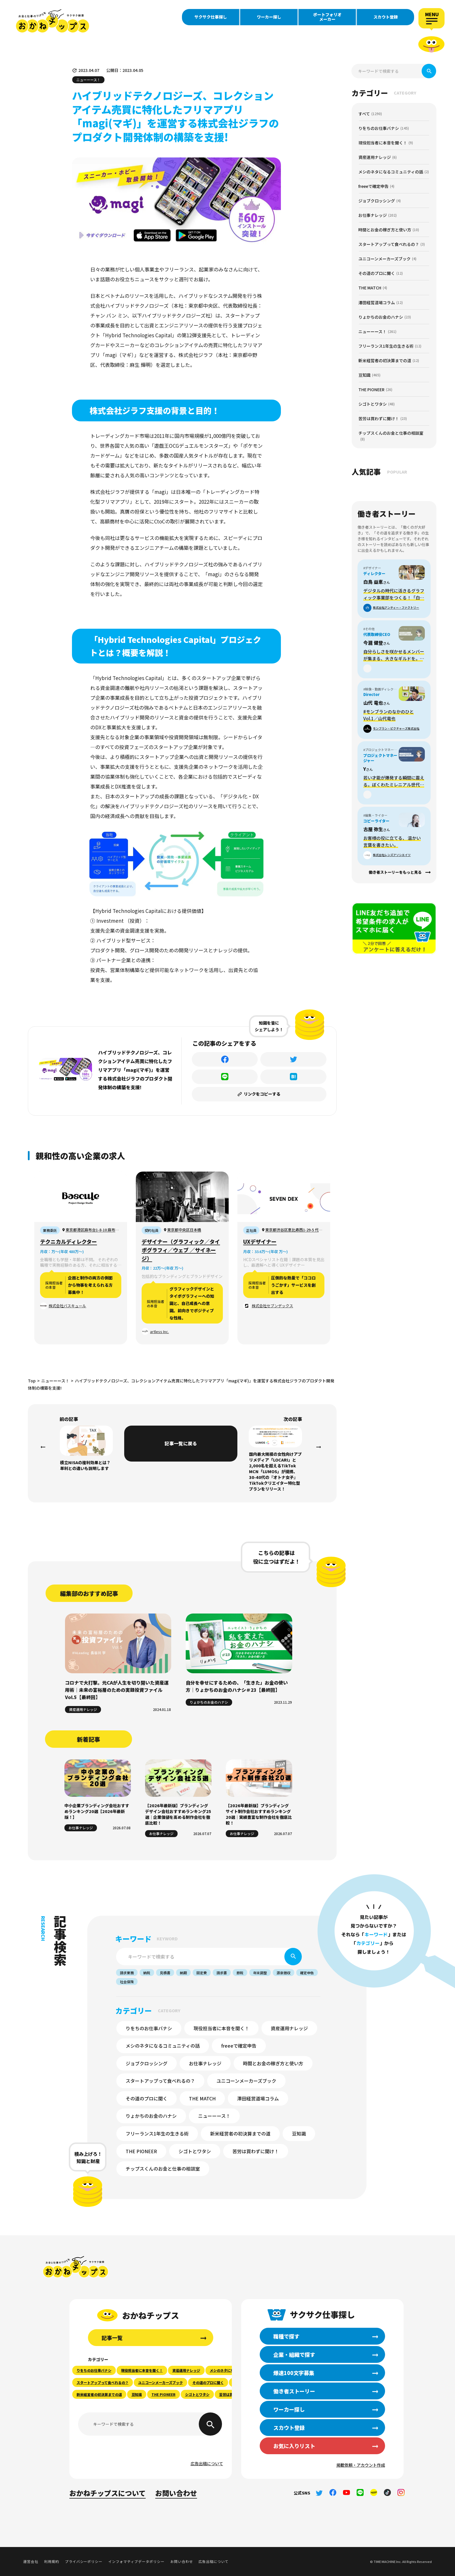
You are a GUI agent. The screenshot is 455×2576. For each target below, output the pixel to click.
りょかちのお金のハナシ (151, 2115)
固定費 (201, 1972)
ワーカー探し (269, 17)
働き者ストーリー (294, 2391)
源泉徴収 (283, 1972)
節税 (239, 1972)
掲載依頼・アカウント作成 (360, 2465)
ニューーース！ (214, 2115)
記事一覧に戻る (181, 1443)
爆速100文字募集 (293, 2372)
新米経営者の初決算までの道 (240, 2133)
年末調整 (260, 1972)
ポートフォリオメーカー (327, 17)
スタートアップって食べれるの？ (160, 2080)
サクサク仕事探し (210, 17)
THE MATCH (202, 2098)
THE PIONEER (141, 2151)
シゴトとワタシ (194, 2151)
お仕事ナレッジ (205, 2063)
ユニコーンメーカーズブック (246, 2080)
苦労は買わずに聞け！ (255, 2151)
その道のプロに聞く (146, 2098)
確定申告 (307, 1972)
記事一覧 (112, 2337)
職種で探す (286, 2336)
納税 (146, 1972)
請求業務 (127, 1972)
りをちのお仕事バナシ (149, 2028)
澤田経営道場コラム (258, 2098)
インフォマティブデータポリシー (136, 2561)
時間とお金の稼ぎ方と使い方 (273, 2063)
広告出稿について (207, 2463)
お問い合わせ (176, 2493)
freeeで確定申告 (239, 2045)
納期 (183, 1972)
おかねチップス (75, 2267)
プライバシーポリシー (84, 2561)
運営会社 (30, 2561)
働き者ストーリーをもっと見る (395, 872)
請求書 (221, 1972)
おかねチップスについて (107, 2493)
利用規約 (51, 2561)
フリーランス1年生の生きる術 (157, 2133)
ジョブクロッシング (146, 2063)
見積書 (165, 1972)
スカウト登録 (385, 17)
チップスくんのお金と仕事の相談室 (163, 2168)
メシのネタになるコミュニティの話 (163, 2045)
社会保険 (127, 1981)
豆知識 (299, 2133)
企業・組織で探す (294, 2354)
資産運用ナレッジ (289, 2028)
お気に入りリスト (294, 2446)
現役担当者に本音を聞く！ (221, 2028)
